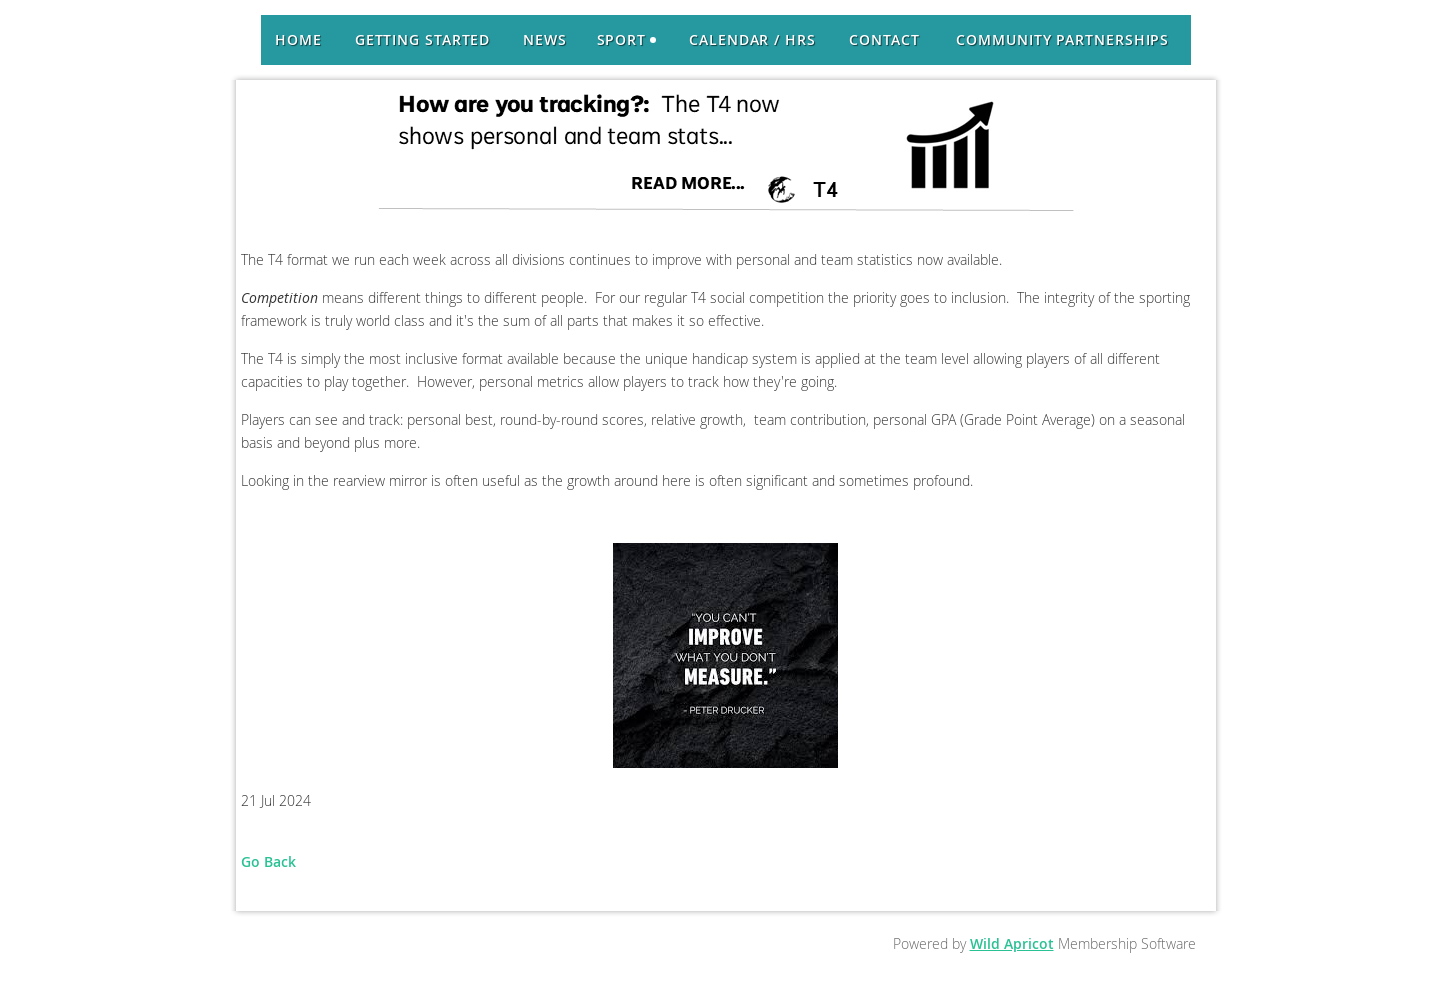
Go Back (268, 861)
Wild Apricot (1012, 943)
